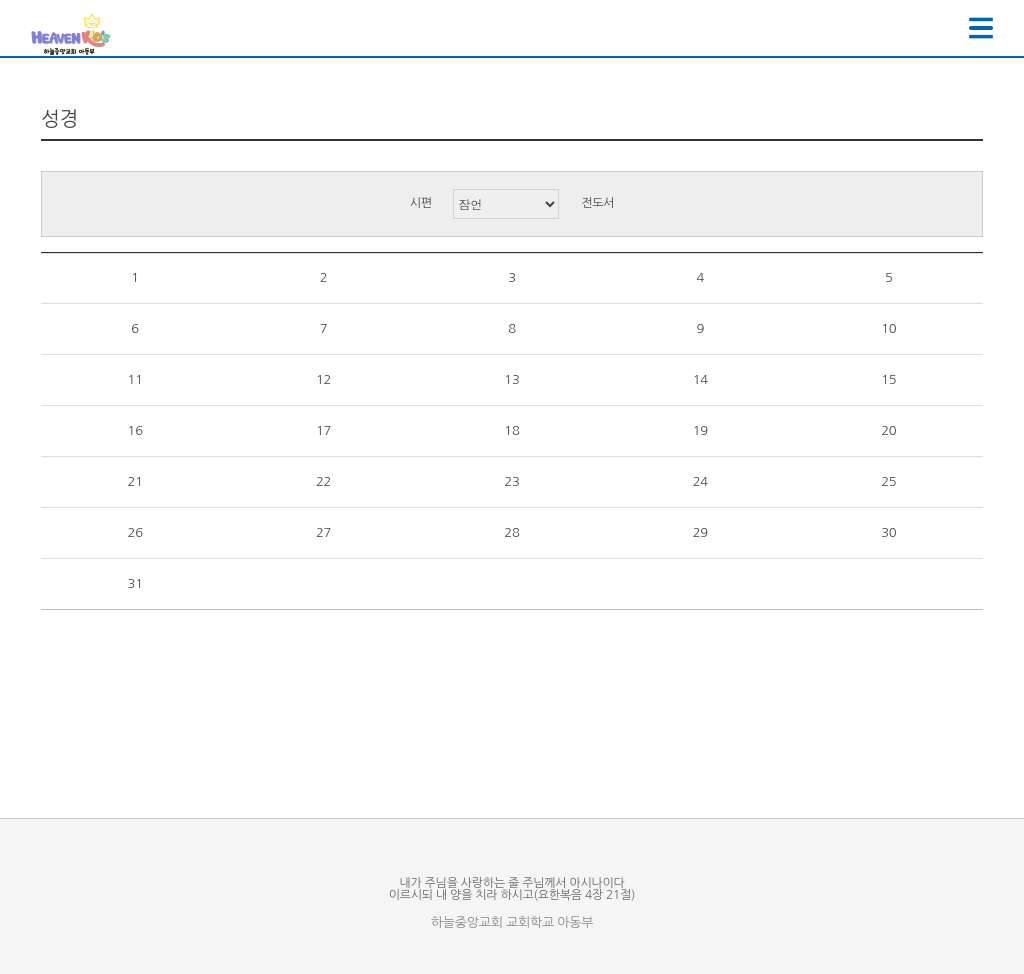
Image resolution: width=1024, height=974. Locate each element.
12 (323, 379)
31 (135, 583)
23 (511, 481)
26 (135, 532)
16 (135, 430)
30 (888, 532)
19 (700, 430)
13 (511, 379)
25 (888, 481)
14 (700, 379)
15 (888, 379)
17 (323, 430)
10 (888, 328)
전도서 (597, 203)
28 (511, 532)
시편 (421, 203)
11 (135, 379)
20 (888, 430)
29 (700, 532)
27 (323, 532)
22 (323, 481)
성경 (59, 119)
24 (700, 481)
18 (511, 430)
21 (135, 481)
